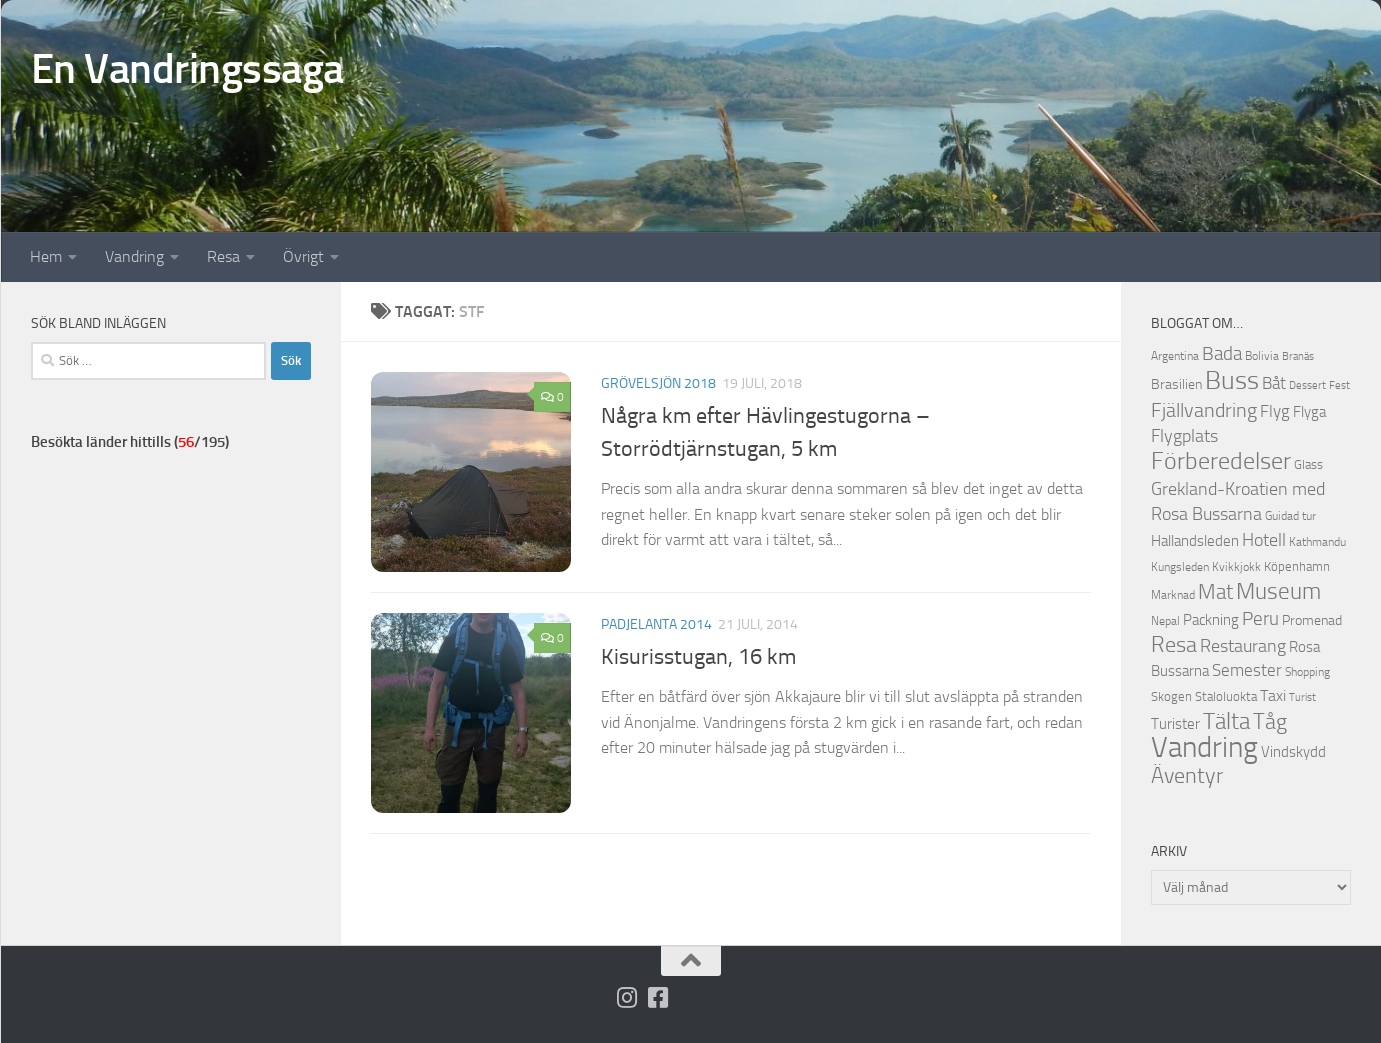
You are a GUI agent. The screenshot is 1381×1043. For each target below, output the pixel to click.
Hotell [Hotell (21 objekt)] (1264, 540)
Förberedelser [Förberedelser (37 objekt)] (1221, 461)
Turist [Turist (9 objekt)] (1302, 697)
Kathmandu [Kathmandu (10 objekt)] (1317, 542)
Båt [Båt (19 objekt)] (1274, 383)
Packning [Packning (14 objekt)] (1211, 620)
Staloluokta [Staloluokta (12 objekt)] (1226, 696)
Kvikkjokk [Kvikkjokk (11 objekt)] (1236, 566)
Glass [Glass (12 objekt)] (1308, 464)
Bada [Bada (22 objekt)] (1222, 354)
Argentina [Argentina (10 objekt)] (1175, 356)
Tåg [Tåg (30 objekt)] (1270, 722)
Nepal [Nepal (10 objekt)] (1165, 621)
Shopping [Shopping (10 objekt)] (1307, 672)
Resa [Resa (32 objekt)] (1174, 644)
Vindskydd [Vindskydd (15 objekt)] (1293, 752)
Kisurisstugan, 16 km (698, 657)
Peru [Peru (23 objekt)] (1260, 618)
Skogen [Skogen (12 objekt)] (1171, 696)
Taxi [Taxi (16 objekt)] (1273, 695)
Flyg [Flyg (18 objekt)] (1275, 411)
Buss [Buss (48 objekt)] (1232, 380)
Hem (46, 256)
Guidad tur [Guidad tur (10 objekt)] (1290, 516)
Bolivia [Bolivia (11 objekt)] (1262, 355)
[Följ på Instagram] (626, 997)
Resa (223, 256)
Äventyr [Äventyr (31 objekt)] (1187, 775)
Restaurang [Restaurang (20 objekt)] (1243, 646)
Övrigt (303, 256)
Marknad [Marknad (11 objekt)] (1173, 594)
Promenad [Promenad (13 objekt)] (1312, 620)
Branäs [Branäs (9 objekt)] (1298, 356)
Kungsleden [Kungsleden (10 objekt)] (1180, 567)
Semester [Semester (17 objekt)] (1247, 670)
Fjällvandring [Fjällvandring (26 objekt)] (1204, 410)
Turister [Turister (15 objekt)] (1175, 724)
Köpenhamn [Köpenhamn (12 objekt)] (1297, 566)
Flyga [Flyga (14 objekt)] (1309, 412)
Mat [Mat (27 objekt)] (1215, 592)
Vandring (134, 256)
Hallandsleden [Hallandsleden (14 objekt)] (1195, 541)
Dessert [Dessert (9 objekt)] (1307, 385)
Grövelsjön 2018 (658, 383)
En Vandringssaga (187, 69)
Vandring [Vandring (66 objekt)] (1204, 747)
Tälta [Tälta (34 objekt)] (1226, 721)
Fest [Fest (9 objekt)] (1339, 385)
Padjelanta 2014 (656, 624)
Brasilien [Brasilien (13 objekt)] (1176, 384)
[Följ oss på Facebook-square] (657, 997)
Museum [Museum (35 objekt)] (1278, 591)
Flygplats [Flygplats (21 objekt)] (1184, 436)
